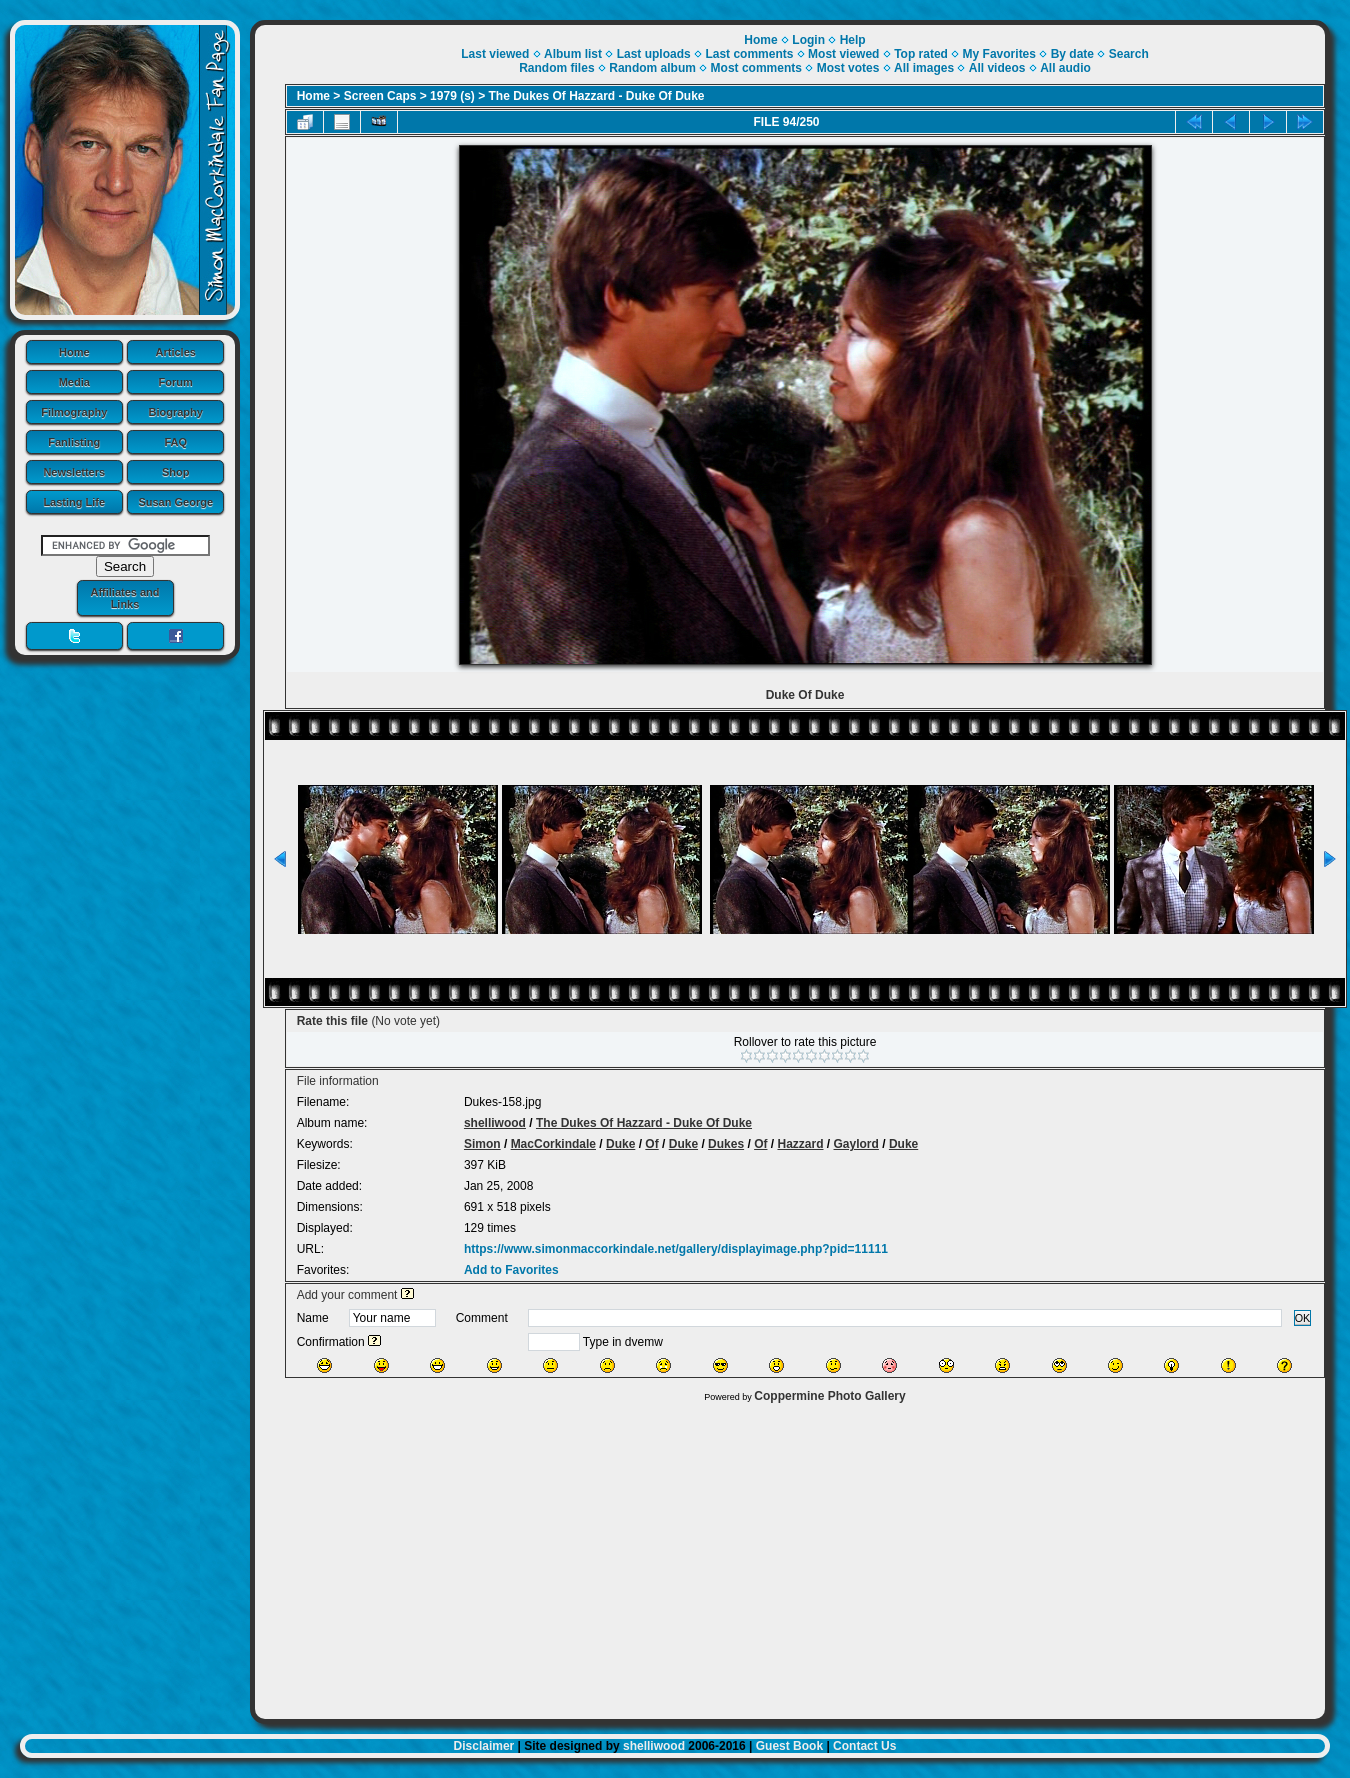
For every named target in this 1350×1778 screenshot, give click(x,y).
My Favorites (999, 54)
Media (74, 382)
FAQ (175, 442)
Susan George (175, 502)
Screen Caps (380, 96)
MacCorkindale (553, 1144)
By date (1072, 54)
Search (1129, 54)
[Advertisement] (790, 1556)
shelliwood (495, 1123)
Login (808, 40)
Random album (652, 68)
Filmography (74, 412)
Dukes (726, 1144)
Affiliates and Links (124, 598)
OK (1303, 1318)
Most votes (848, 68)
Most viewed (843, 54)
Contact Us (864, 1746)
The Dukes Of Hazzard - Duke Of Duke (597, 96)
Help (853, 40)
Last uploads (654, 54)
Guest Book (789, 1746)
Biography (176, 412)
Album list (573, 54)
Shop (176, 472)
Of (651, 1144)
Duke (620, 1144)
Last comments (749, 54)
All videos (997, 68)
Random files (556, 68)
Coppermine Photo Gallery (829, 1396)
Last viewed (495, 54)
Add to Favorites (511, 1270)
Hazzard (800, 1144)
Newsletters (74, 472)
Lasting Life (74, 502)
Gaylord (856, 1144)
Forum (176, 382)
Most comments (756, 68)
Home (74, 352)
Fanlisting (74, 442)
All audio (1065, 68)
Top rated (921, 54)
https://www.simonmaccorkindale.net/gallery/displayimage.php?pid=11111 (676, 1249)
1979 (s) (452, 96)
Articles (176, 352)
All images (924, 68)
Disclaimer (484, 1746)
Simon (482, 1144)
